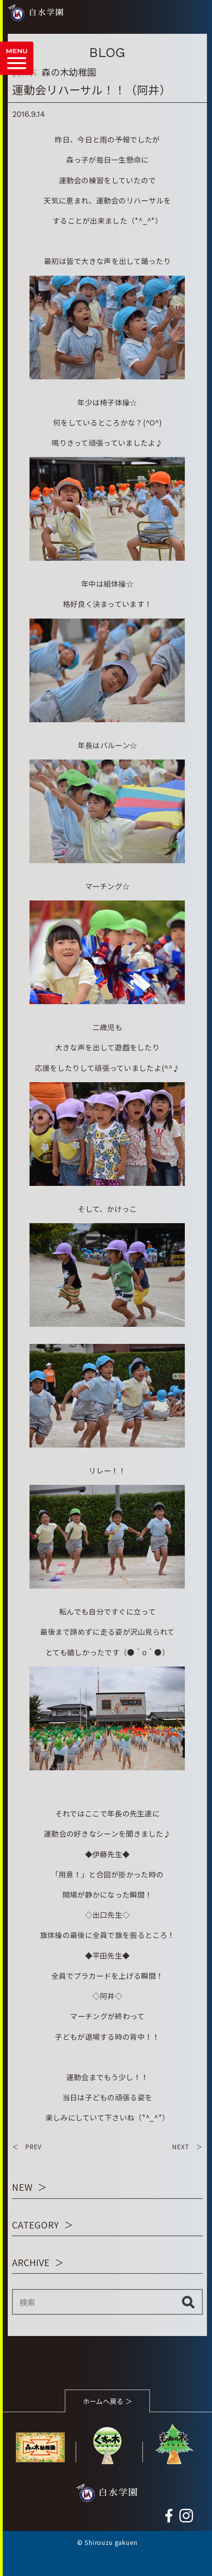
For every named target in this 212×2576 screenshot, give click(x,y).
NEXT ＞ (187, 2146)
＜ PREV (27, 2146)
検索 (188, 2302)
